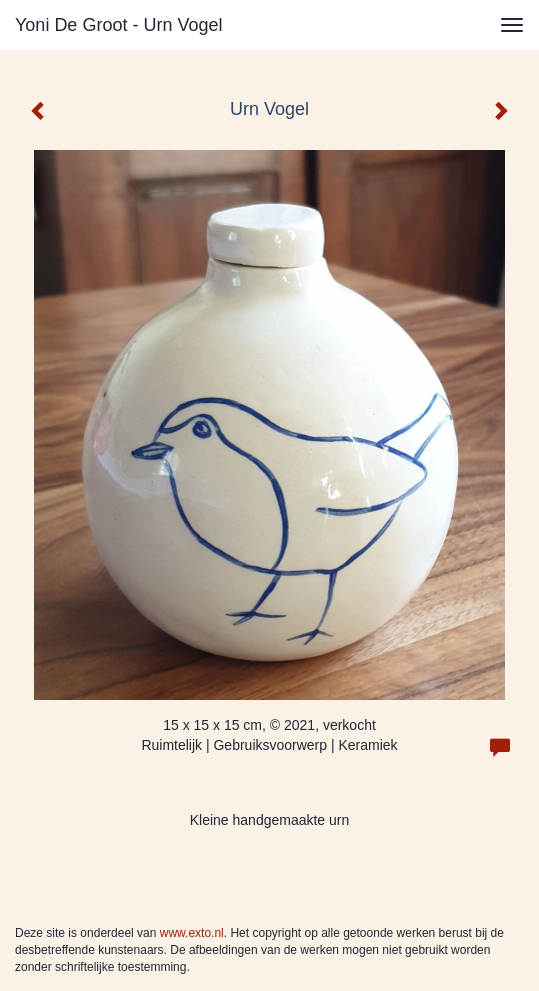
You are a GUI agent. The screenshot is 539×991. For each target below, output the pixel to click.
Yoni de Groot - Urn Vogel (118, 25)
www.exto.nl (192, 933)
